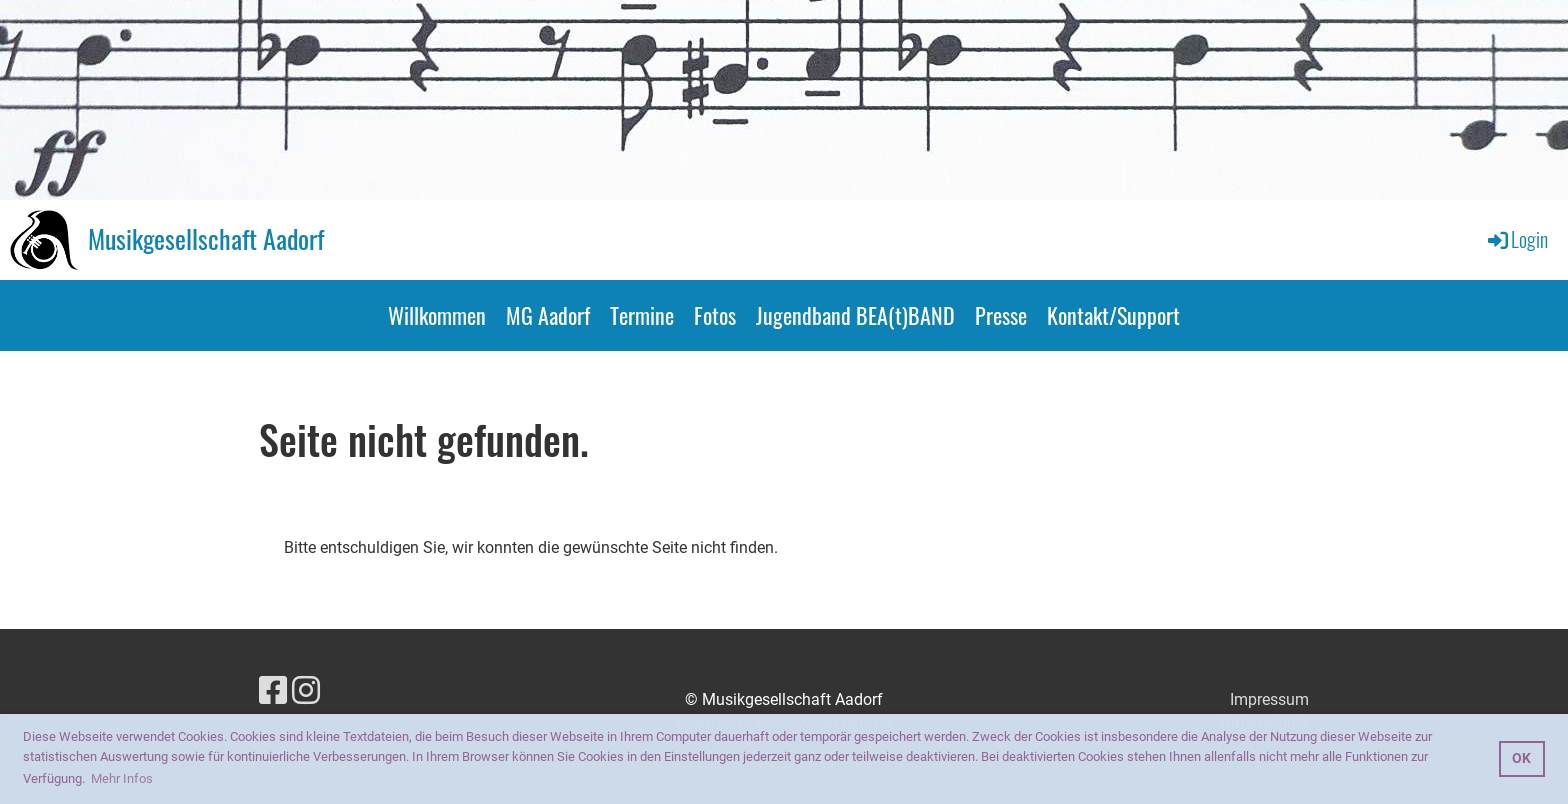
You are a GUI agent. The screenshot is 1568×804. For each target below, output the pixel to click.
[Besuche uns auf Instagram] (306, 691)
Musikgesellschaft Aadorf (206, 239)
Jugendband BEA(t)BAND (855, 315)
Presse (1001, 315)
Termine (642, 315)
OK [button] (1521, 758)
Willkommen (437, 315)
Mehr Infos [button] (122, 778)
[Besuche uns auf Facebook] (273, 691)
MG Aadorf (548, 315)
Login (1516, 239)
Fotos (715, 315)
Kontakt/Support (1113, 315)
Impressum (1269, 699)
